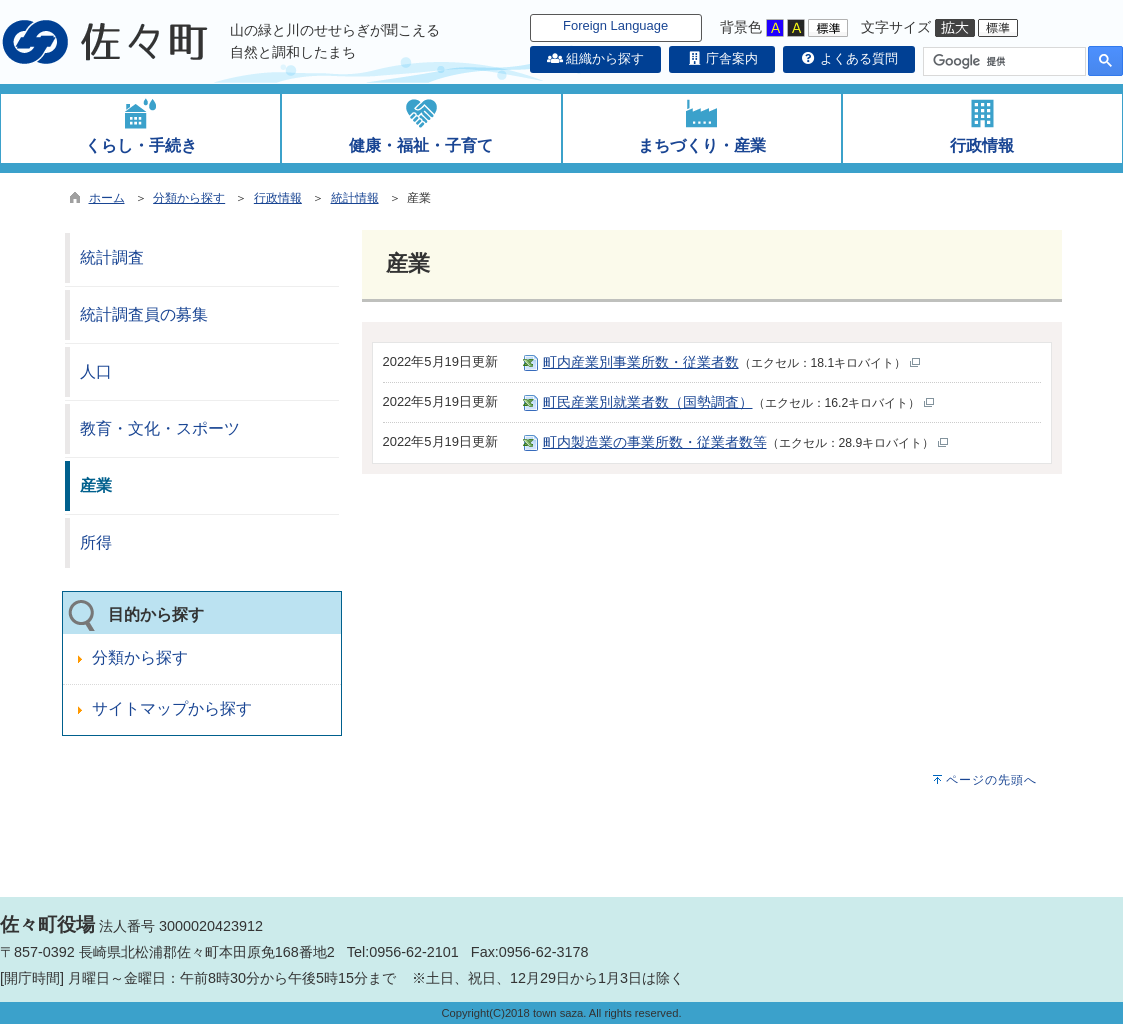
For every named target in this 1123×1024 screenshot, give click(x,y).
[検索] (1002, 62)
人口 (96, 371)
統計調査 (112, 257)
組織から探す (596, 58)
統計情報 (355, 198)
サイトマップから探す (172, 708)
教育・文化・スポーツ (160, 428)
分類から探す (189, 198)
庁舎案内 (722, 58)
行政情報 (278, 198)
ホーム (107, 198)
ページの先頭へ (991, 780)
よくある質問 (849, 58)
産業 (96, 485)
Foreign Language (615, 25)
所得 (96, 542)
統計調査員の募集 (144, 314)
